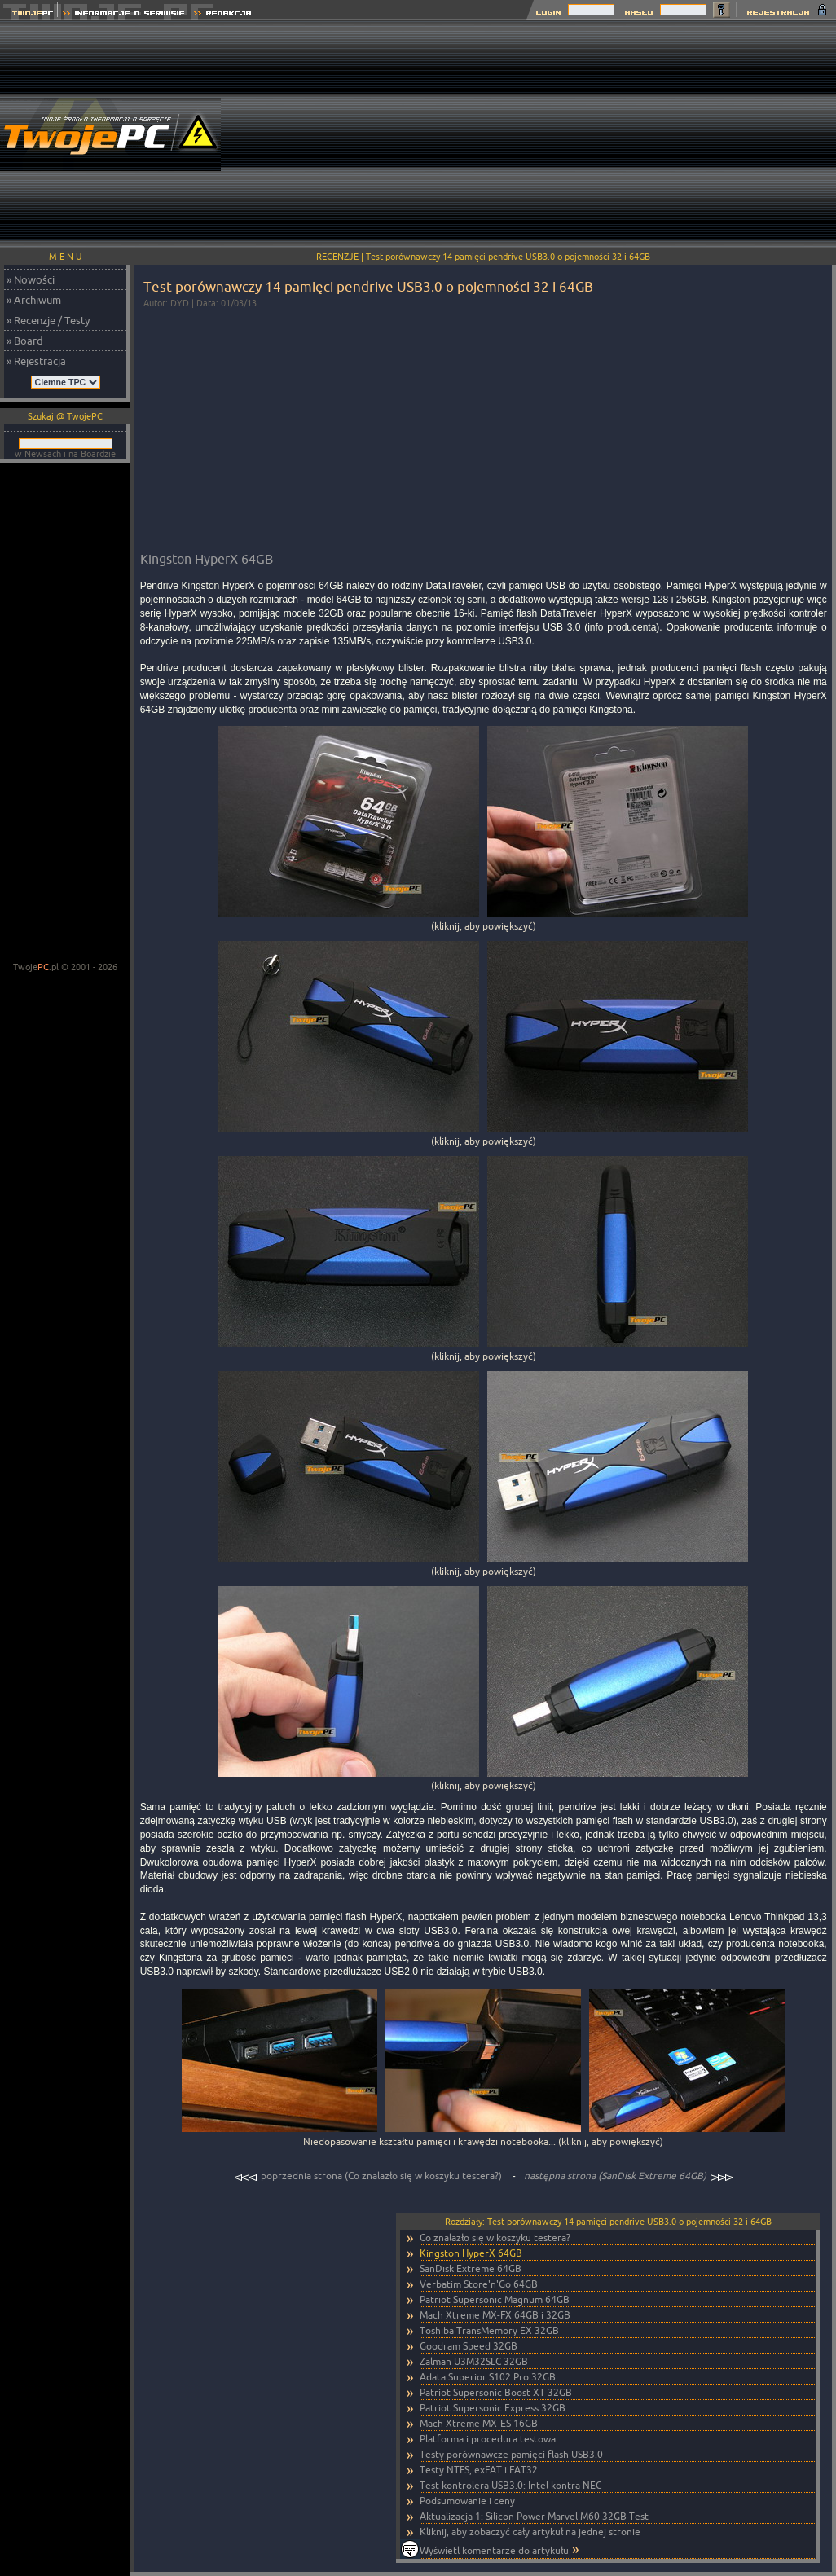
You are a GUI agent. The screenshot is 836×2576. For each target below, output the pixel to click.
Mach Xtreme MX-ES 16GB (479, 2423)
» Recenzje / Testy (48, 320)
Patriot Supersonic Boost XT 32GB (496, 2392)
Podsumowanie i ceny (467, 2500)
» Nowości (31, 279)
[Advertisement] (619, 134)
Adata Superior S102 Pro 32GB (488, 2377)
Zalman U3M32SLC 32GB (474, 2361)
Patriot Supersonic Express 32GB (492, 2407)
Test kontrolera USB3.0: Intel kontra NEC (510, 2485)
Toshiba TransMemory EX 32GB (489, 2330)
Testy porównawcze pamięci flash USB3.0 (511, 2454)
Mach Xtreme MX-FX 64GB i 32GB (495, 2315)
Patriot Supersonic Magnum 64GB (495, 2299)
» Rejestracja (36, 361)
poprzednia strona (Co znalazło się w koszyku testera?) (369, 2175)
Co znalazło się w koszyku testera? (495, 2237)
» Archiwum (34, 300)
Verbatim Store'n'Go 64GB (479, 2284)
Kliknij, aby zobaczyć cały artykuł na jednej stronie (530, 2531)
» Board (25, 340)
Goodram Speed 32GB (468, 2346)
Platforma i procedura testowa (488, 2438)
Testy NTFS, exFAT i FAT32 (479, 2469)
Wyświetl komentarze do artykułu (494, 2550)
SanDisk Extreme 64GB (470, 2268)
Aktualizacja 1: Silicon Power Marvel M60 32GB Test (534, 2516)
